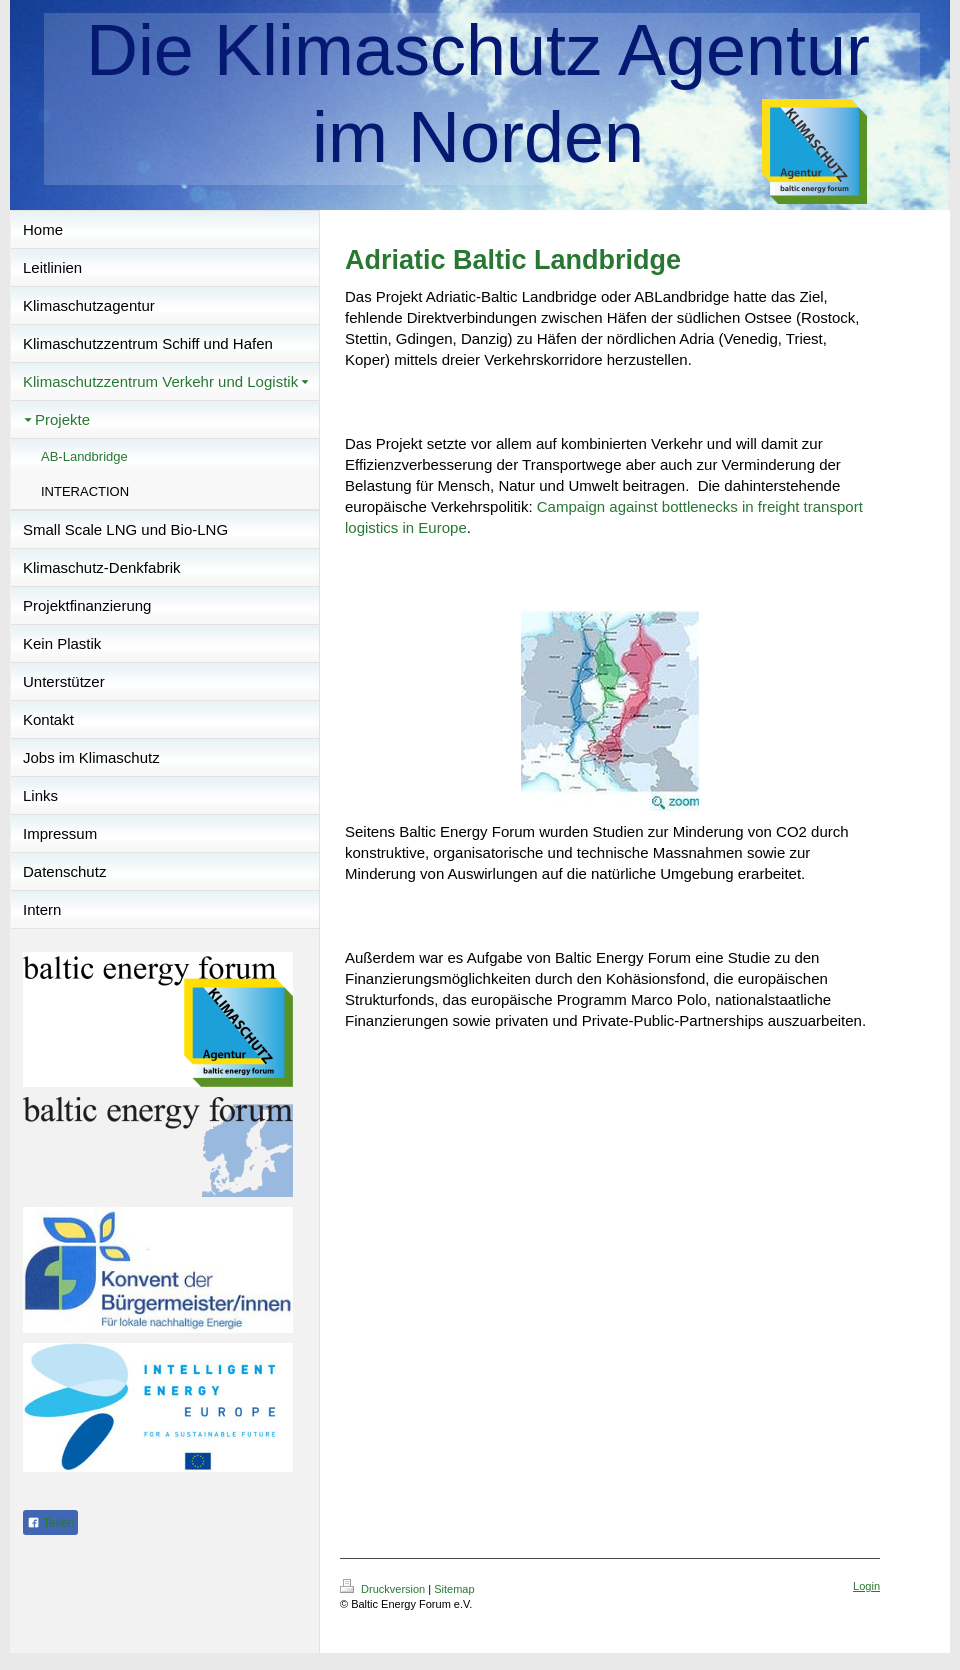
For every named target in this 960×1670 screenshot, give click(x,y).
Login (866, 1586)
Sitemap (454, 1589)
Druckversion (384, 1589)
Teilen (50, 1523)
